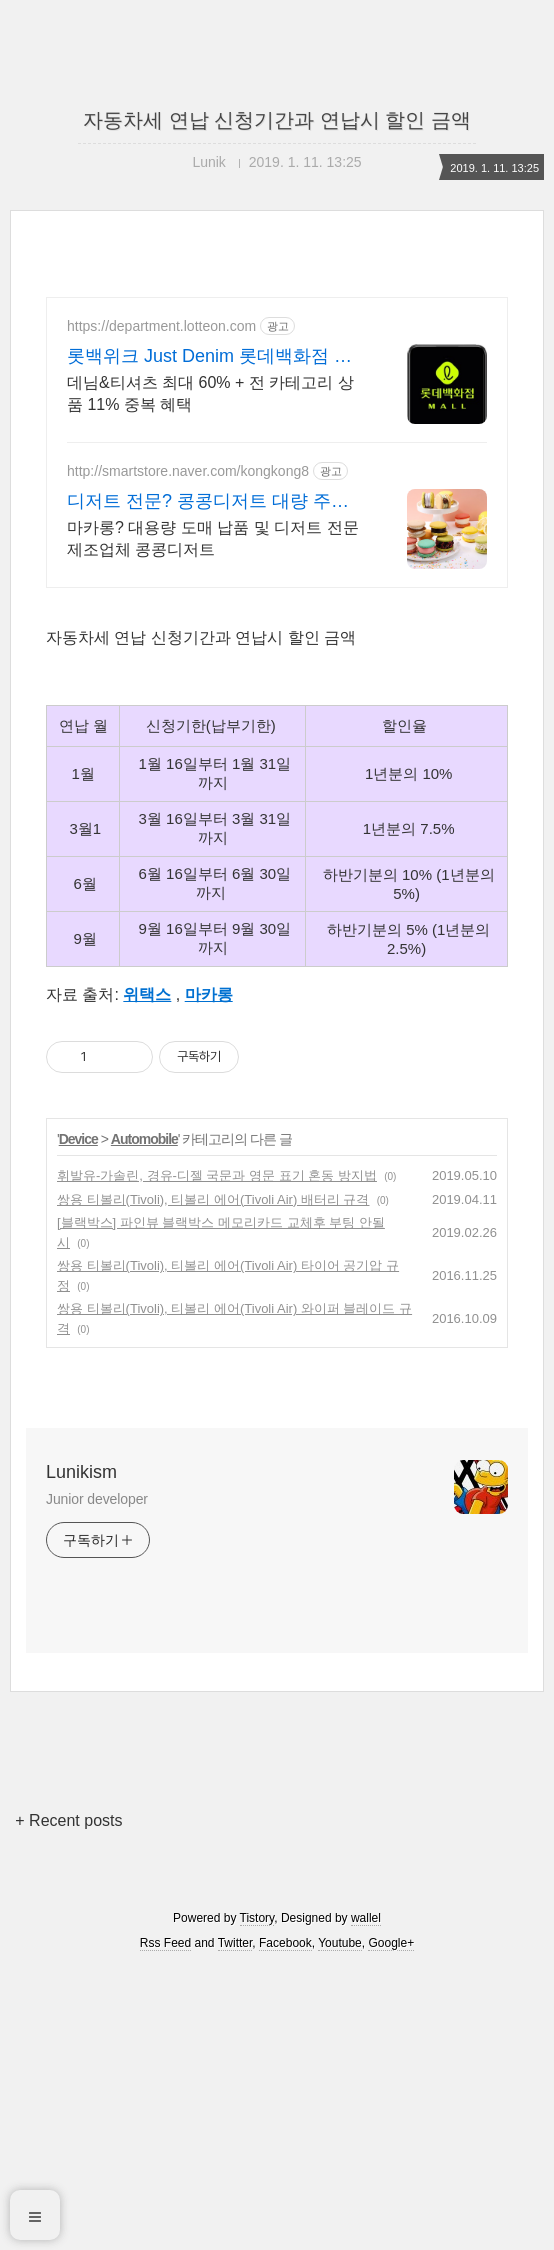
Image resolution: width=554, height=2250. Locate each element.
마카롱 (209, 994)
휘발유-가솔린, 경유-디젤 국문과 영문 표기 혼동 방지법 (217, 1175)
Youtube (340, 1943)
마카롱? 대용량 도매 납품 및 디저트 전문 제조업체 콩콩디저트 (213, 538)
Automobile (144, 1139)
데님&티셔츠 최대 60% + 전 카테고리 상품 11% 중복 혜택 (210, 393)
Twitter (235, 1943)
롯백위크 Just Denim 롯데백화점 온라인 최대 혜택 (209, 357)
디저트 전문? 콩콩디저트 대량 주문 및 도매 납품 (208, 502)
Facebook (285, 1943)
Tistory (257, 1918)
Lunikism (81, 1472)
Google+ (391, 1943)
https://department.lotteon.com (161, 326)
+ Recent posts (68, 1820)
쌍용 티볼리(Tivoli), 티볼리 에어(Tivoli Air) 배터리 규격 (213, 1199)
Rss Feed (165, 1943)
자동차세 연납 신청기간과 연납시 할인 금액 (277, 120)
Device (78, 1139)
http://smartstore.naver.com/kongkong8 (188, 471)
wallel (366, 1918)
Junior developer (97, 1499)
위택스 (147, 994)
